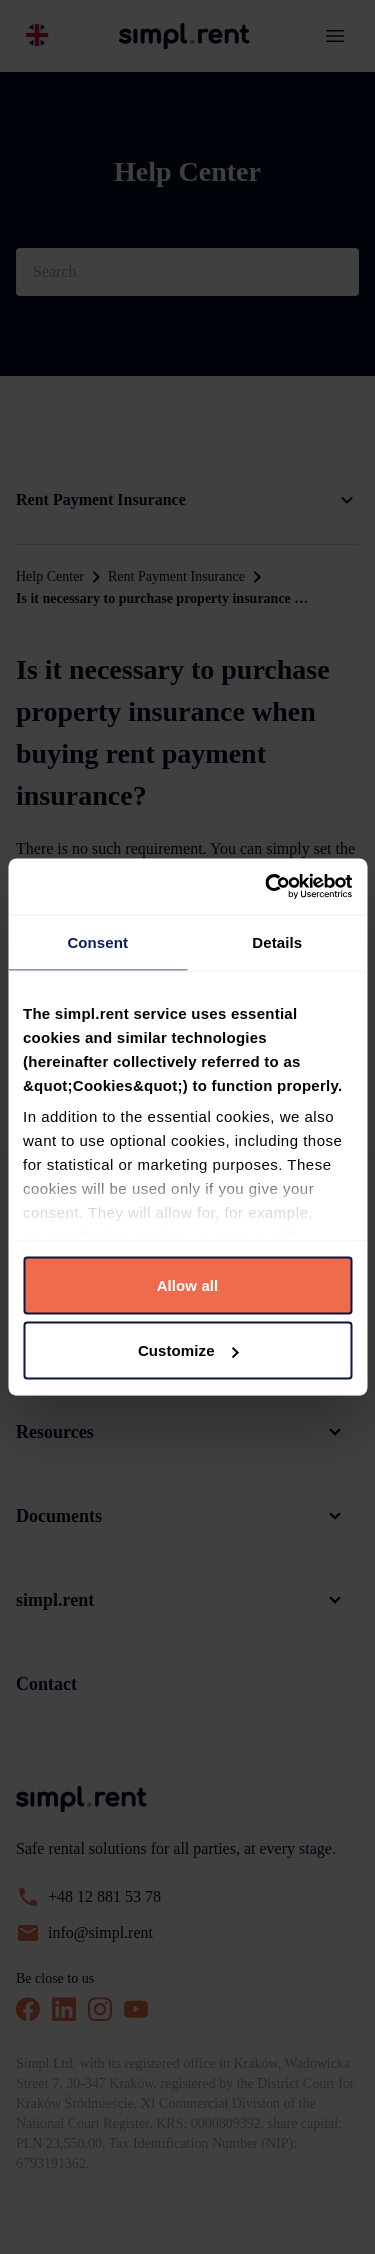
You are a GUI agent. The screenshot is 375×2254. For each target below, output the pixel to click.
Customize (188, 1350)
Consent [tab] (97, 941)
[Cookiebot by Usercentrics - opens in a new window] (267, 887)
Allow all (188, 1284)
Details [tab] (277, 941)
